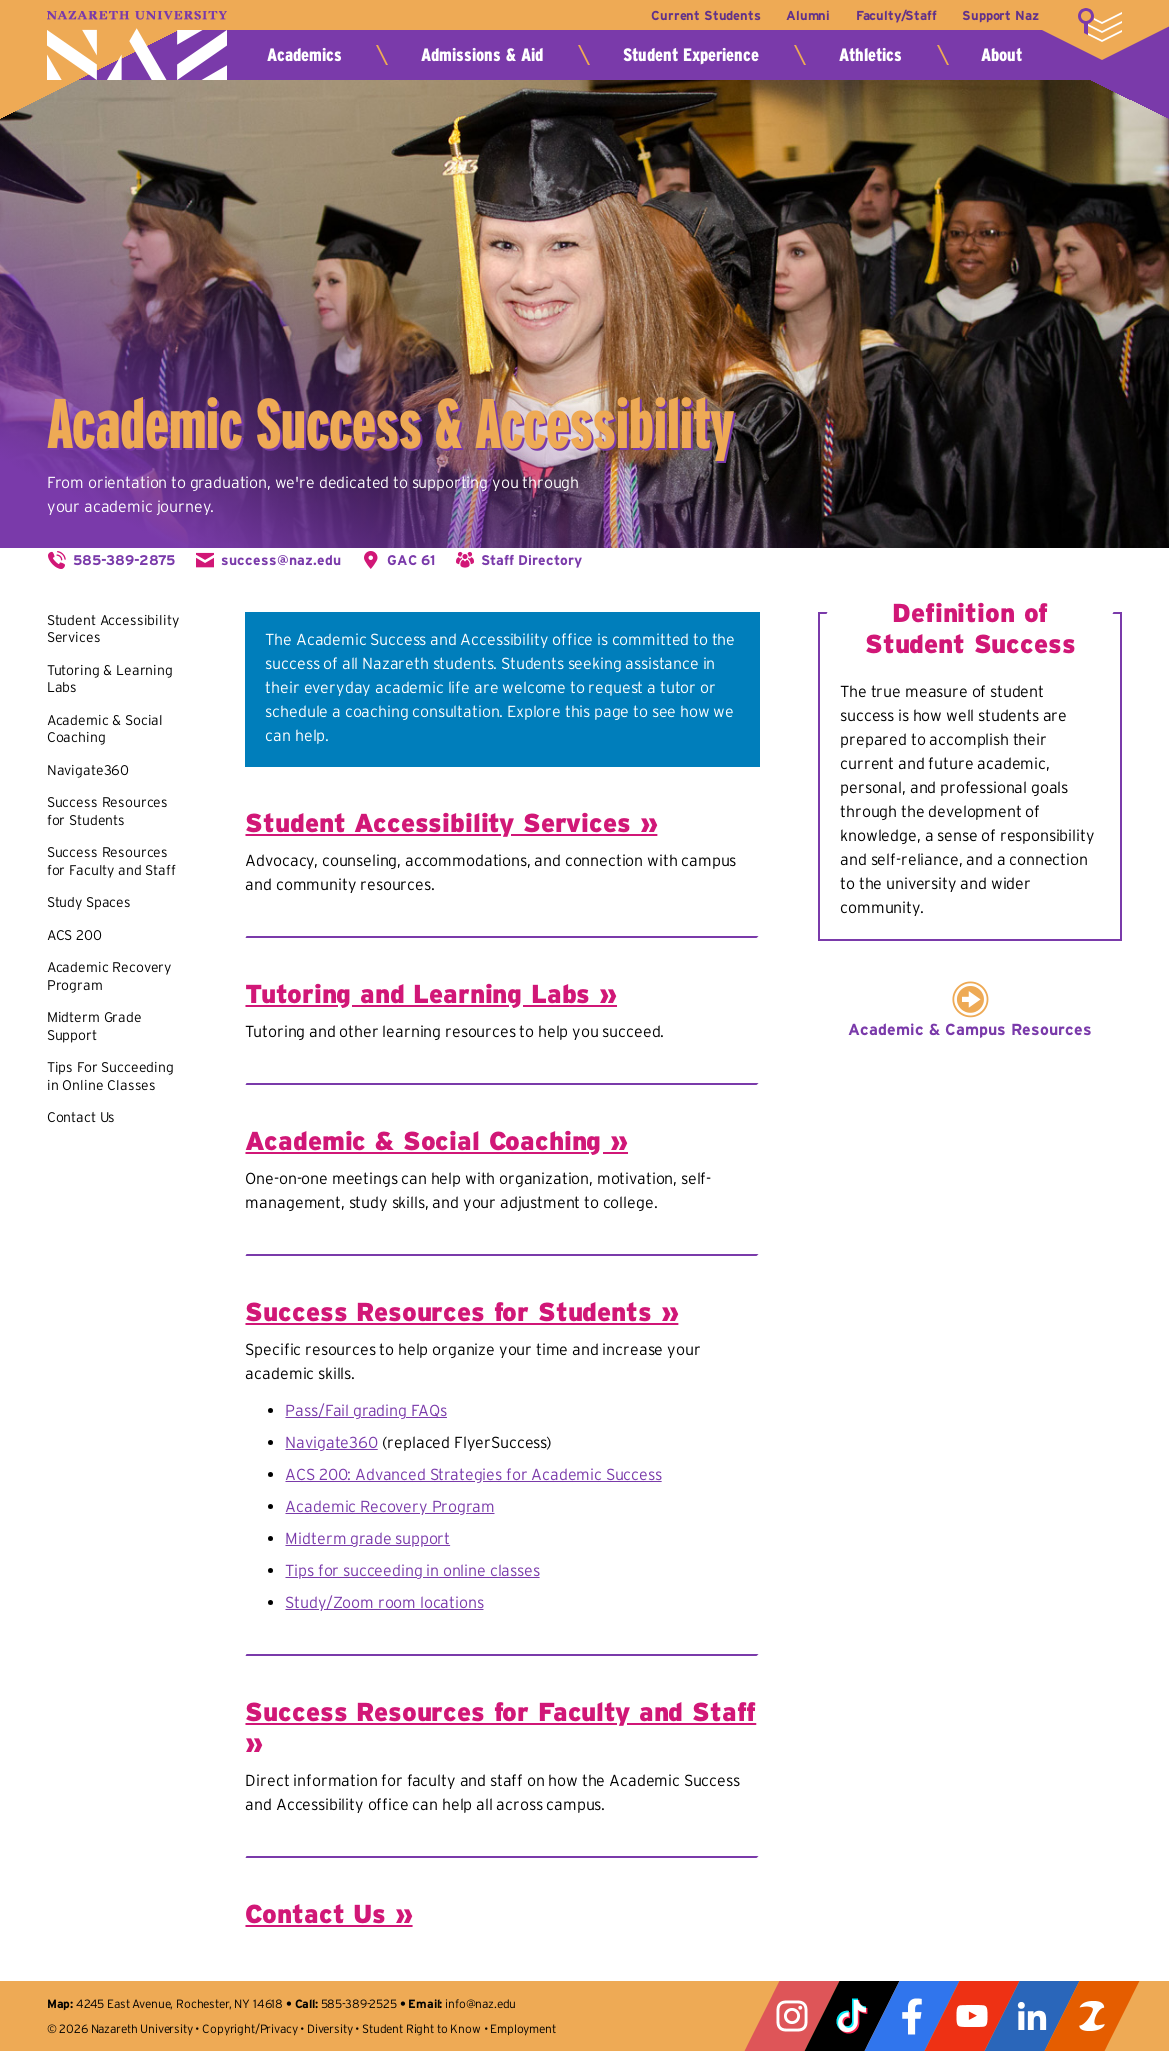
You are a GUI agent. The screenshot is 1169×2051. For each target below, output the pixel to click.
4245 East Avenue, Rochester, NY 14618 (179, 2003)
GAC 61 (411, 560)
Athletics (870, 55)
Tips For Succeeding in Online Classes (110, 1076)
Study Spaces (89, 902)
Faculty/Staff (896, 15)
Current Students (705, 15)
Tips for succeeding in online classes (412, 1570)
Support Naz (1000, 15)
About (1001, 55)
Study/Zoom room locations (384, 1602)
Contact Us (81, 1117)
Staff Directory (531, 560)
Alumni (808, 15)
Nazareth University (137, 45)
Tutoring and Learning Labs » (431, 993)
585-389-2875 (124, 560)
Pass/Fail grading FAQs (365, 1410)
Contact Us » (328, 1913)
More (1100, 25)
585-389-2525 (359, 2003)
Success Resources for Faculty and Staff (111, 861)
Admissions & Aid (482, 55)
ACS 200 (74, 935)
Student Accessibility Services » (451, 822)
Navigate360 (88, 770)
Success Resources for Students (107, 811)
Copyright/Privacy (249, 2028)
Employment (522, 2028)
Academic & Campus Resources (970, 1029)
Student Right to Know (421, 2028)
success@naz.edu (281, 560)
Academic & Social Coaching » (436, 1140)
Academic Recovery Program (389, 1506)
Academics (304, 55)
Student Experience (691, 55)
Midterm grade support (367, 1538)
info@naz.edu (480, 2003)
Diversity (330, 2028)
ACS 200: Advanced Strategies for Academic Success (473, 1474)
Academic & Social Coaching (105, 729)
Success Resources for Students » (461, 1311)
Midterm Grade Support (94, 1026)
